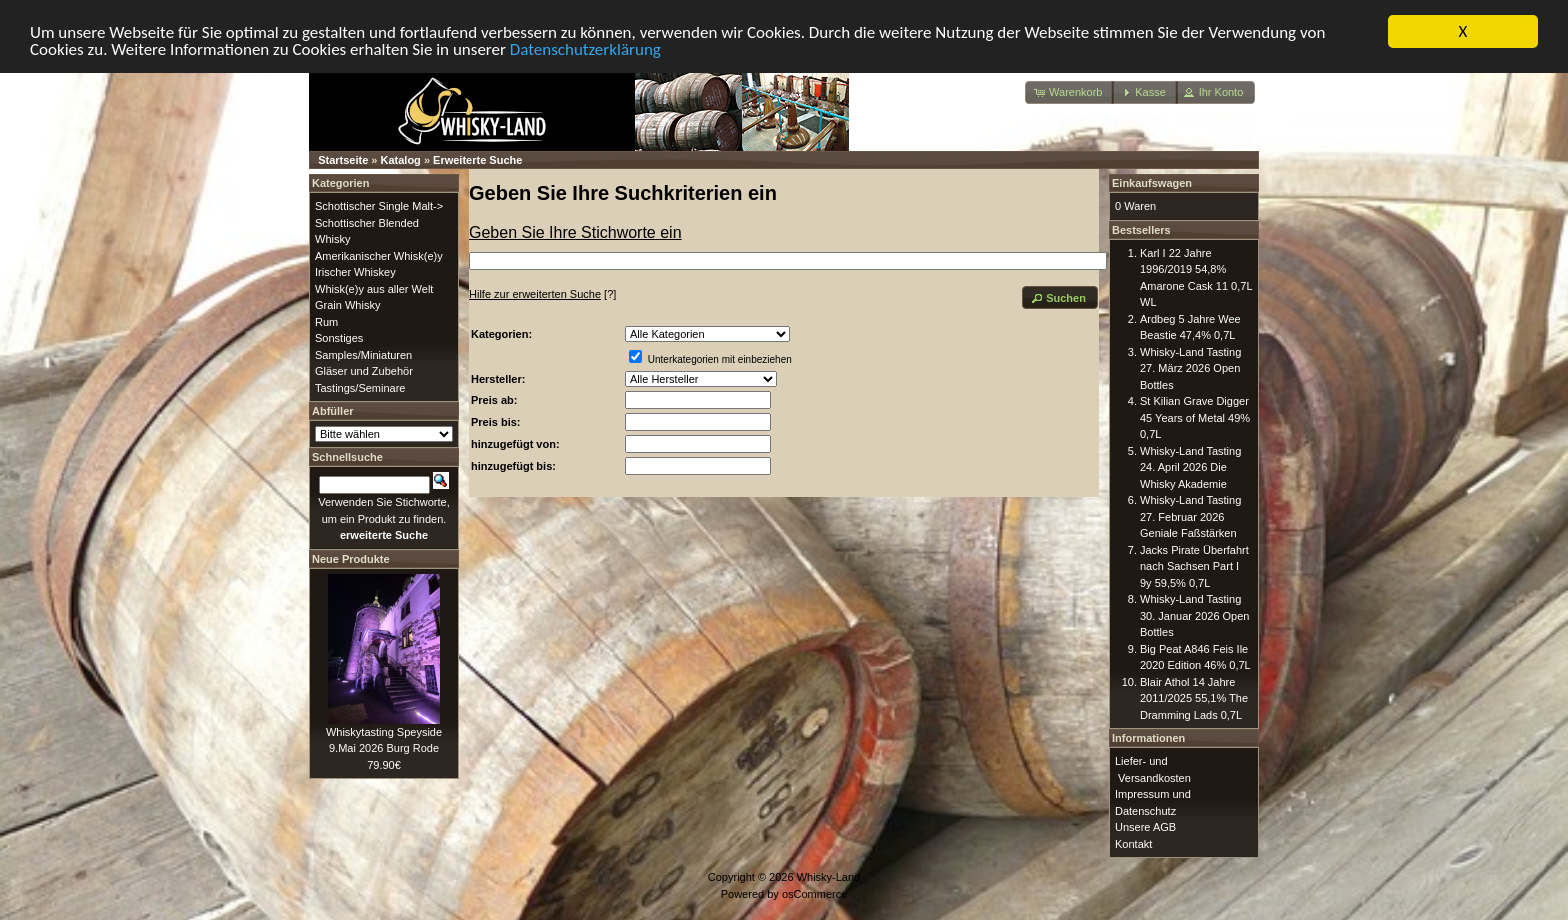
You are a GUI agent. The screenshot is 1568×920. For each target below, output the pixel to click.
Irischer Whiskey (355, 272)
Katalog (401, 160)
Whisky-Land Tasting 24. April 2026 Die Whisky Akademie (1190, 466)
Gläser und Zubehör (364, 371)
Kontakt (1133, 843)
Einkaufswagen (1152, 183)
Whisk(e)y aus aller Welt (374, 288)
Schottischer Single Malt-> (379, 206)
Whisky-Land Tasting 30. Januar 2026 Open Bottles (1194, 615)
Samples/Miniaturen (363, 354)
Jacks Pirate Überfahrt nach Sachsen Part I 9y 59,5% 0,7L (1194, 565)
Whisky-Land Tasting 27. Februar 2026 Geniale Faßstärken (1190, 516)
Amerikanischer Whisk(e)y (379, 255)
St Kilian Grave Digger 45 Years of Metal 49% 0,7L (1195, 417)
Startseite (343, 160)
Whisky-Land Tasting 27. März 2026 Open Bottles (1190, 367)
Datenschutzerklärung (585, 48)
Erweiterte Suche (477, 160)
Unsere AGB (1145, 827)
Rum (326, 321)
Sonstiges (339, 338)
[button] (1069, 92)
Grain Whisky (347, 305)
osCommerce (814, 893)
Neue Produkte (351, 558)
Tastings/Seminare (360, 387)
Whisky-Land (829, 877)
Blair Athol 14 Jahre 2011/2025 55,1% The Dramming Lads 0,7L (1194, 697)
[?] (542, 294)
